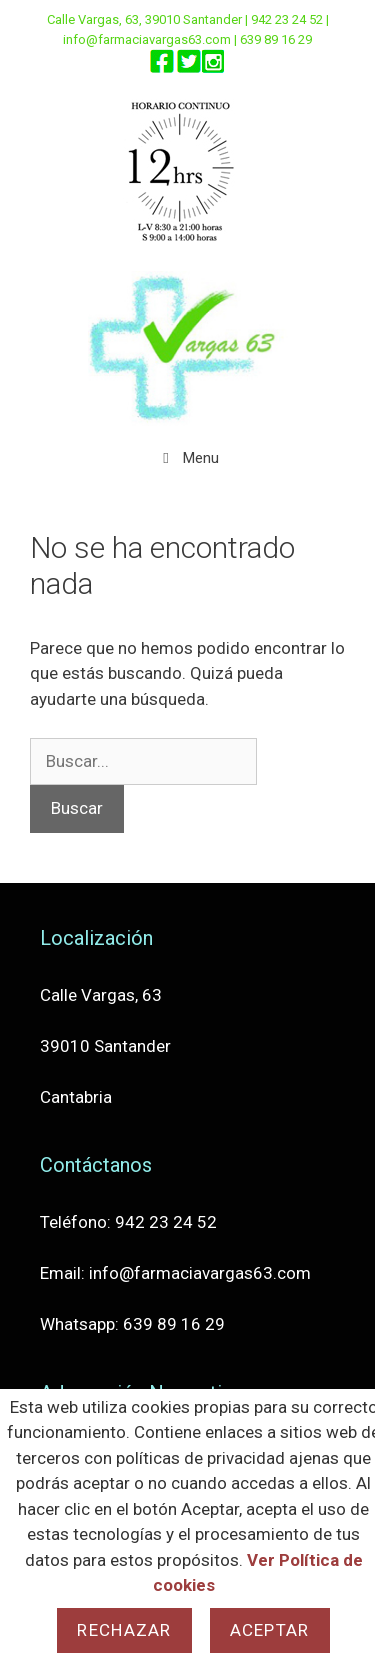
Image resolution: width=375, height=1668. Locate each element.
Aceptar (270, 1630)
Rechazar (124, 1630)
